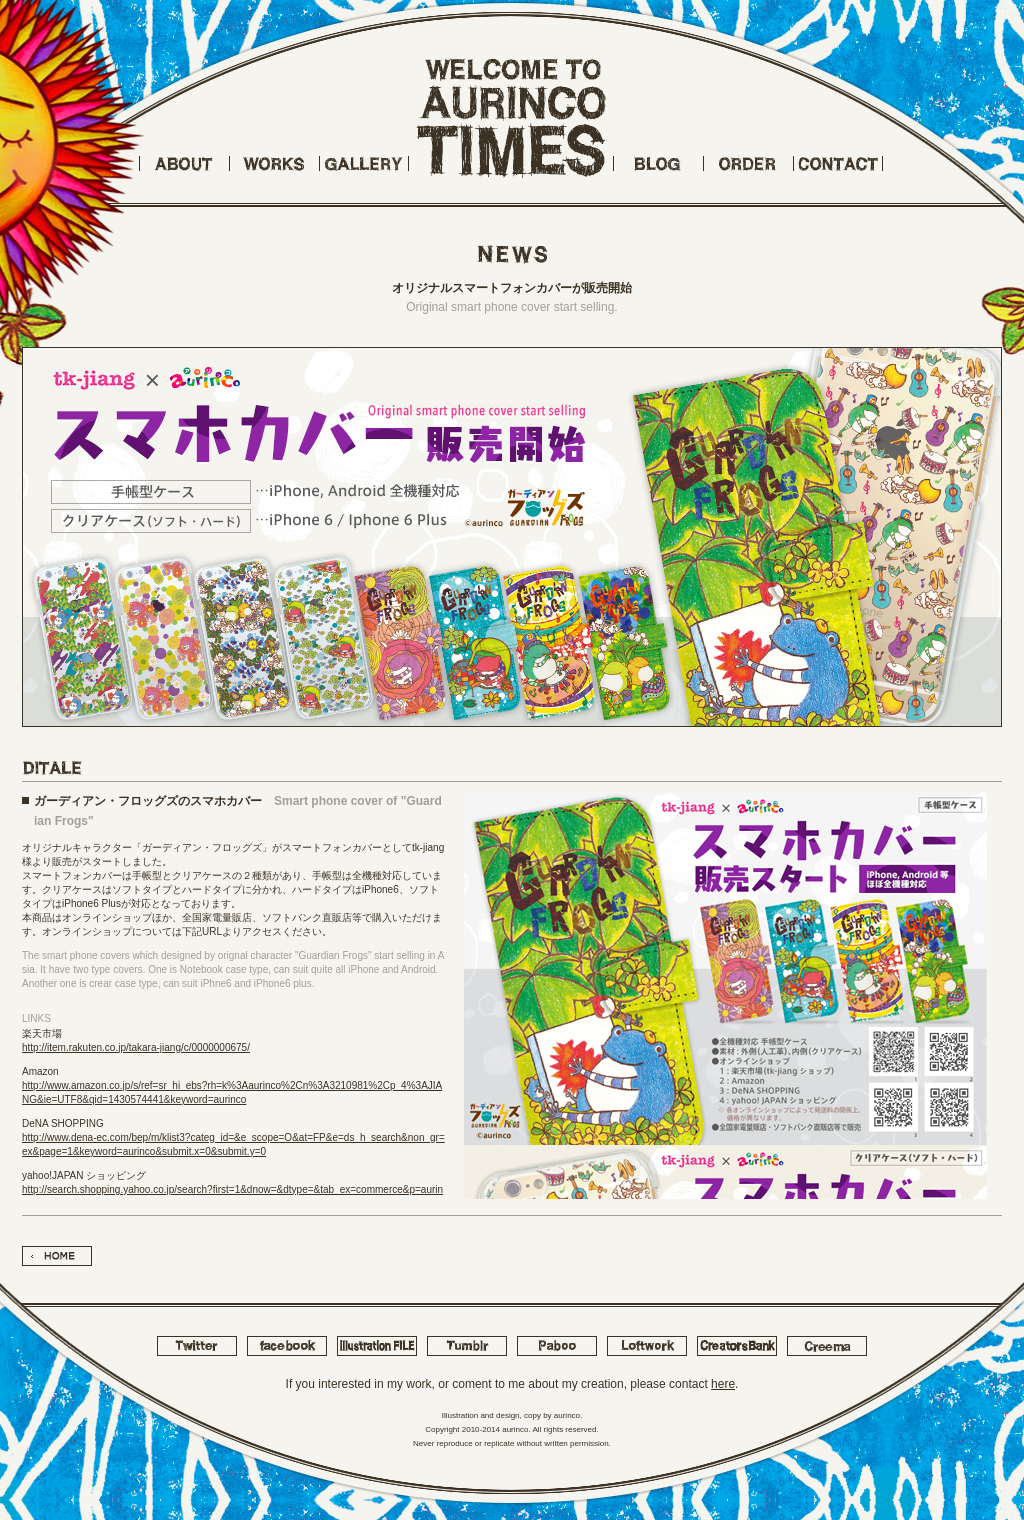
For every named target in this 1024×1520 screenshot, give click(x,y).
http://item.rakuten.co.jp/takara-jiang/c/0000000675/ (136, 1047)
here (723, 1384)
